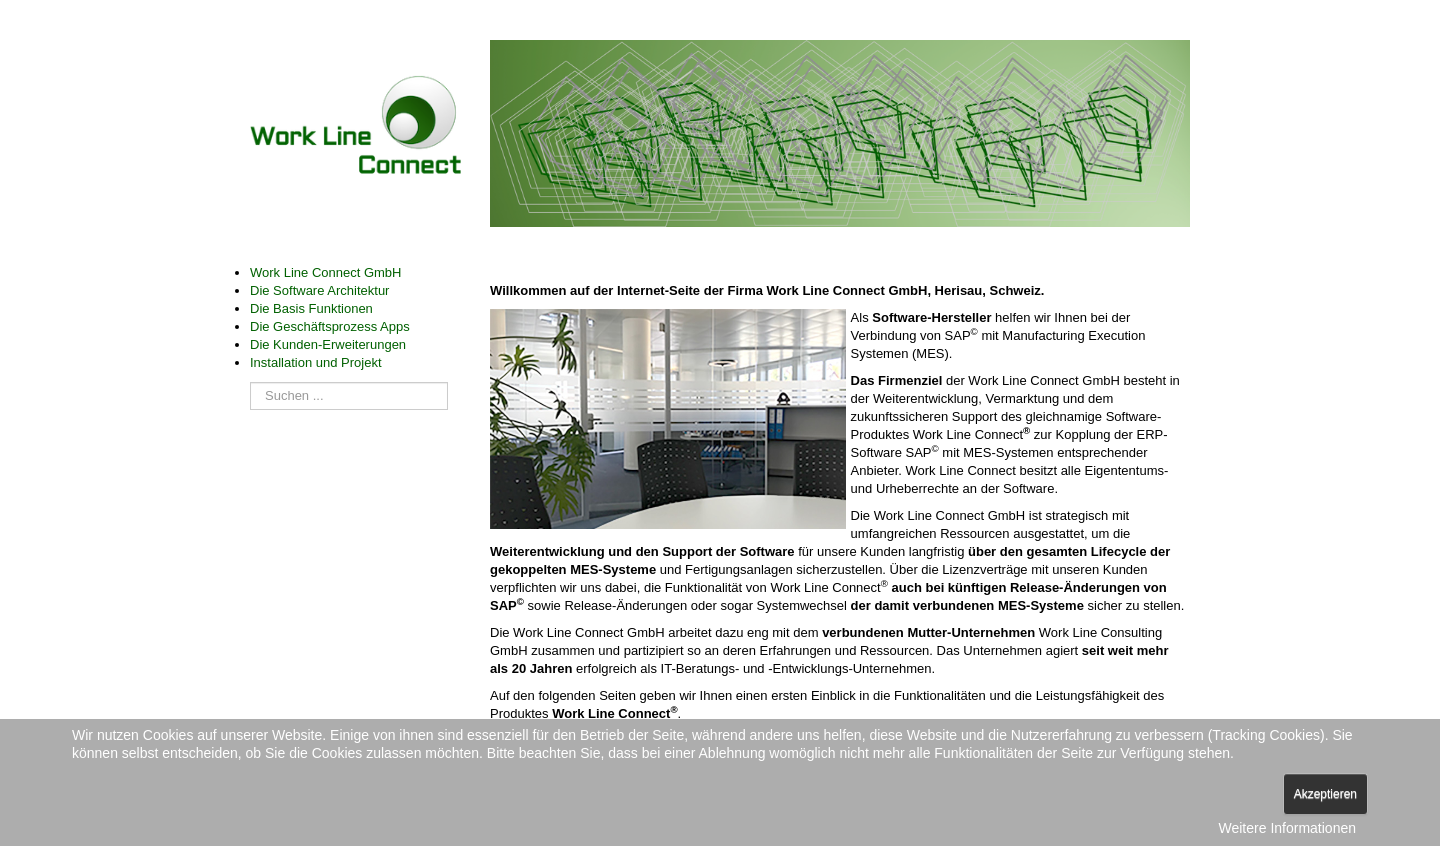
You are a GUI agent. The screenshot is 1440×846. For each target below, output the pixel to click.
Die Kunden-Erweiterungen (328, 344)
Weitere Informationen (1287, 828)
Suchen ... (250, 372)
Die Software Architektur (319, 290)
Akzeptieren (1325, 794)
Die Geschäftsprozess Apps (330, 326)
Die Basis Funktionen (311, 308)
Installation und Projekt (316, 362)
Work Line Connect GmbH (326, 272)
